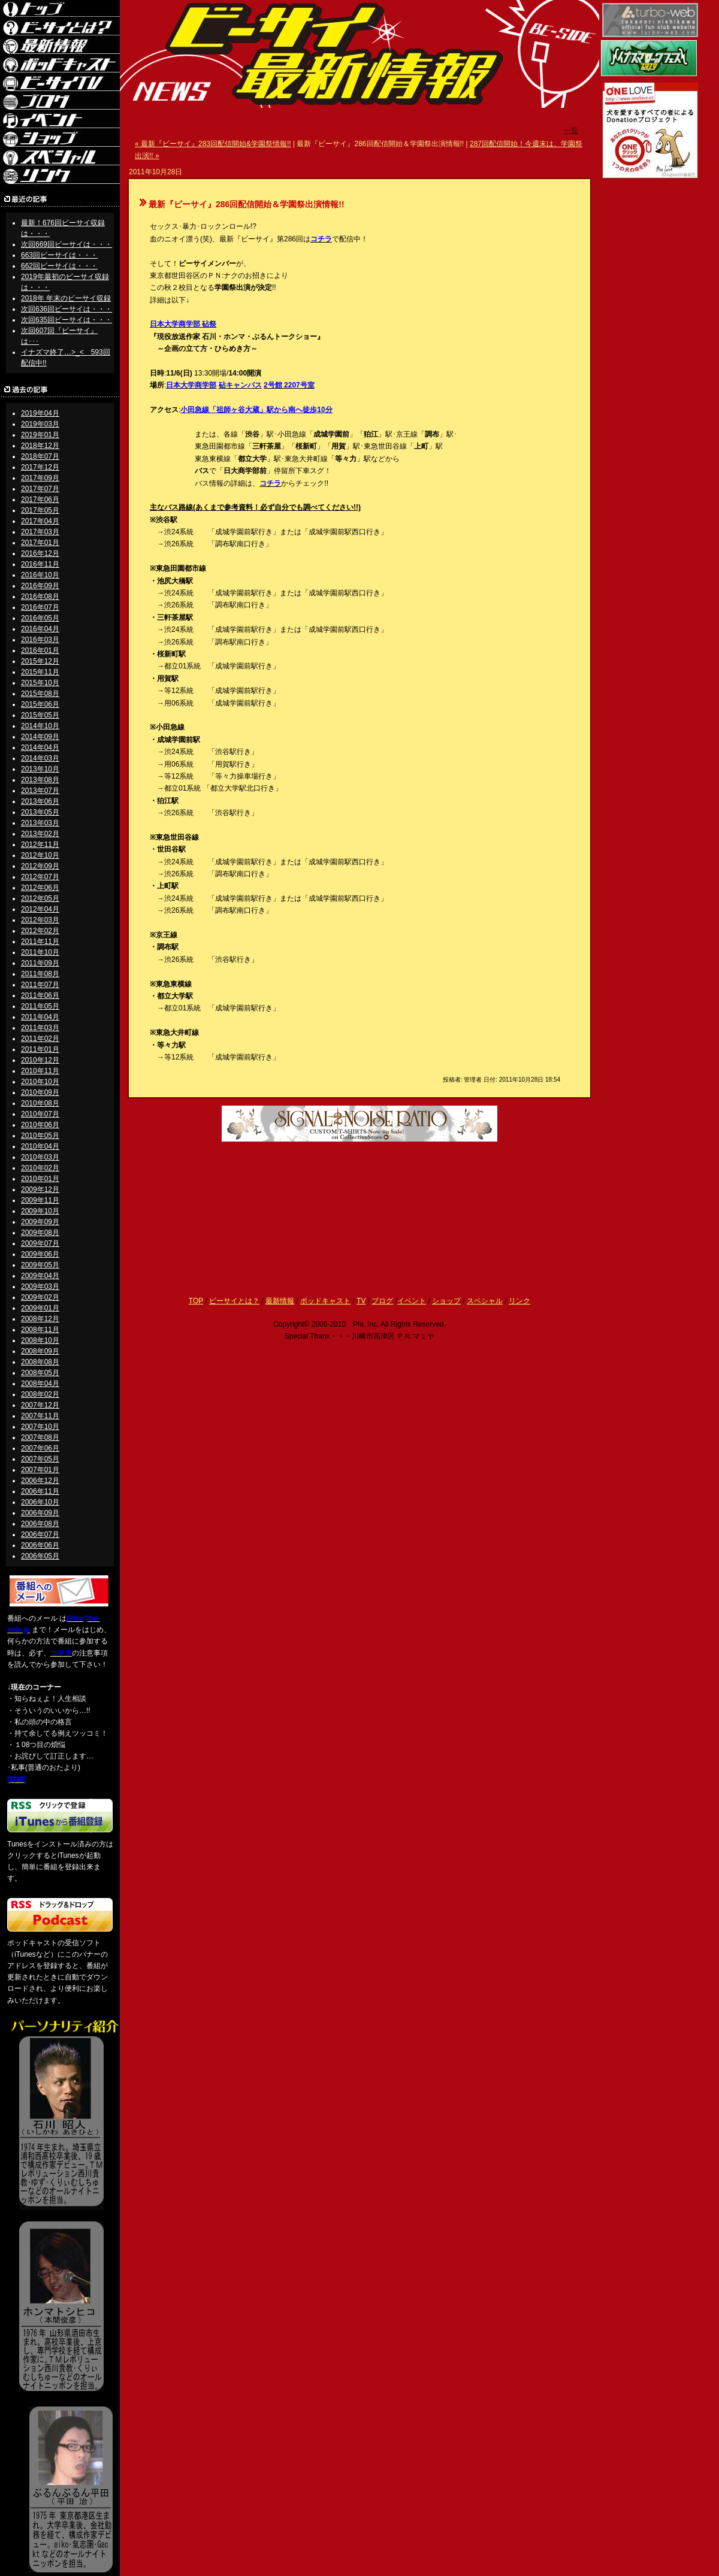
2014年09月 (40, 736)
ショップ (446, 1301)
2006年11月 (40, 1491)
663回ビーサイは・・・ (59, 255)
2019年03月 (40, 424)
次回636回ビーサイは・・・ (66, 309)
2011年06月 (40, 995)
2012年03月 (40, 920)
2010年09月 (40, 1092)
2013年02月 (40, 834)
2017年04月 (40, 521)
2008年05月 (40, 1373)
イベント (411, 1301)
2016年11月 (40, 564)
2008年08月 (40, 1362)
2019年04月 (40, 413)
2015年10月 (40, 683)
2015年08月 (40, 693)
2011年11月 (40, 941)
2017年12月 (40, 467)
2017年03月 (40, 532)
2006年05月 (40, 1556)
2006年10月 (40, 1502)
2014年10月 (40, 726)
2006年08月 (40, 1523)
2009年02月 (40, 1297)
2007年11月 (40, 1416)
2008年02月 (40, 1394)
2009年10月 (40, 1211)
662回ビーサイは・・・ (59, 266)
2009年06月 (40, 1254)
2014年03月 (40, 758)
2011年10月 (40, 952)
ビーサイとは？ (234, 1301)
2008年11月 (40, 1329)
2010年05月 (40, 1135)
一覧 (571, 130)
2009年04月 (40, 1276)
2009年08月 (40, 1232)
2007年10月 (40, 1426)
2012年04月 (40, 909)
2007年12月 (40, 1405)
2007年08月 (40, 1437)
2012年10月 (40, 855)
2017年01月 (40, 542)
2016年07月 (40, 607)
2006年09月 (40, 1513)
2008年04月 (40, 1383)
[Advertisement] (359, 1186)
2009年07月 (40, 1243)
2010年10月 (40, 1081)
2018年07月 (40, 456)
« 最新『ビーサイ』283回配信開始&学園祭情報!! (213, 144)
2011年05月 (40, 1006)
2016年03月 (40, 639)
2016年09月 (40, 586)
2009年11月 (40, 1200)
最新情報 (279, 1301)
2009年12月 (40, 1189)
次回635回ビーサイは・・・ (66, 320)
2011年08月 (40, 974)
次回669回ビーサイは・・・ (66, 244)
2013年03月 (40, 823)
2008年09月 (40, 1351)
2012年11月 (40, 844)
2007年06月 (40, 1448)
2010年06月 (40, 1125)
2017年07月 (40, 489)
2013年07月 (40, 790)
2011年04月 (40, 1017)
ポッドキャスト (325, 1301)
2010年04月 (40, 1146)
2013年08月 (40, 780)
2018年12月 (40, 445)
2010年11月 (40, 1071)
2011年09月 (40, 963)
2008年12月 (40, 1319)
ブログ (382, 1301)
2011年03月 (40, 1028)
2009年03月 (40, 1286)
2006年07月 (40, 1534)
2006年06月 (40, 1545)
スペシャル (485, 1301)
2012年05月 (40, 898)
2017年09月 (40, 478)
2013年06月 (40, 801)
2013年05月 (40, 812)
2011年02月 (40, 1038)
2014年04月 (40, 747)
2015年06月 (40, 704)
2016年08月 (40, 596)
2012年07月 (40, 877)
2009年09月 (40, 1222)
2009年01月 (40, 1308)
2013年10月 (40, 769)
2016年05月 (40, 618)
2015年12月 (40, 661)
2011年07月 (40, 984)
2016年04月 (40, 629)
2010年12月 (40, 1060)
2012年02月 (40, 931)
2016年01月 (40, 650)
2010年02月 (40, 1168)
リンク (519, 1301)
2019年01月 (40, 435)
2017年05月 (40, 510)
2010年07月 (40, 1114)
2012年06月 (40, 887)
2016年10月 (40, 575)
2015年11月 (40, 672)
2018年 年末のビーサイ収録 (66, 298)
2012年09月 (40, 866)
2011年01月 (40, 1049)
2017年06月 (40, 499)
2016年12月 (40, 553)
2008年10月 (40, 1340)
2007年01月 (40, 1470)
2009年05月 (40, 1265)
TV (361, 1301)
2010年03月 (40, 1157)
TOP (196, 1301)
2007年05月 (40, 1459)
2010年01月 (40, 1179)
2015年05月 (40, 715)
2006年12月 (40, 1480)
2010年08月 (40, 1103)
